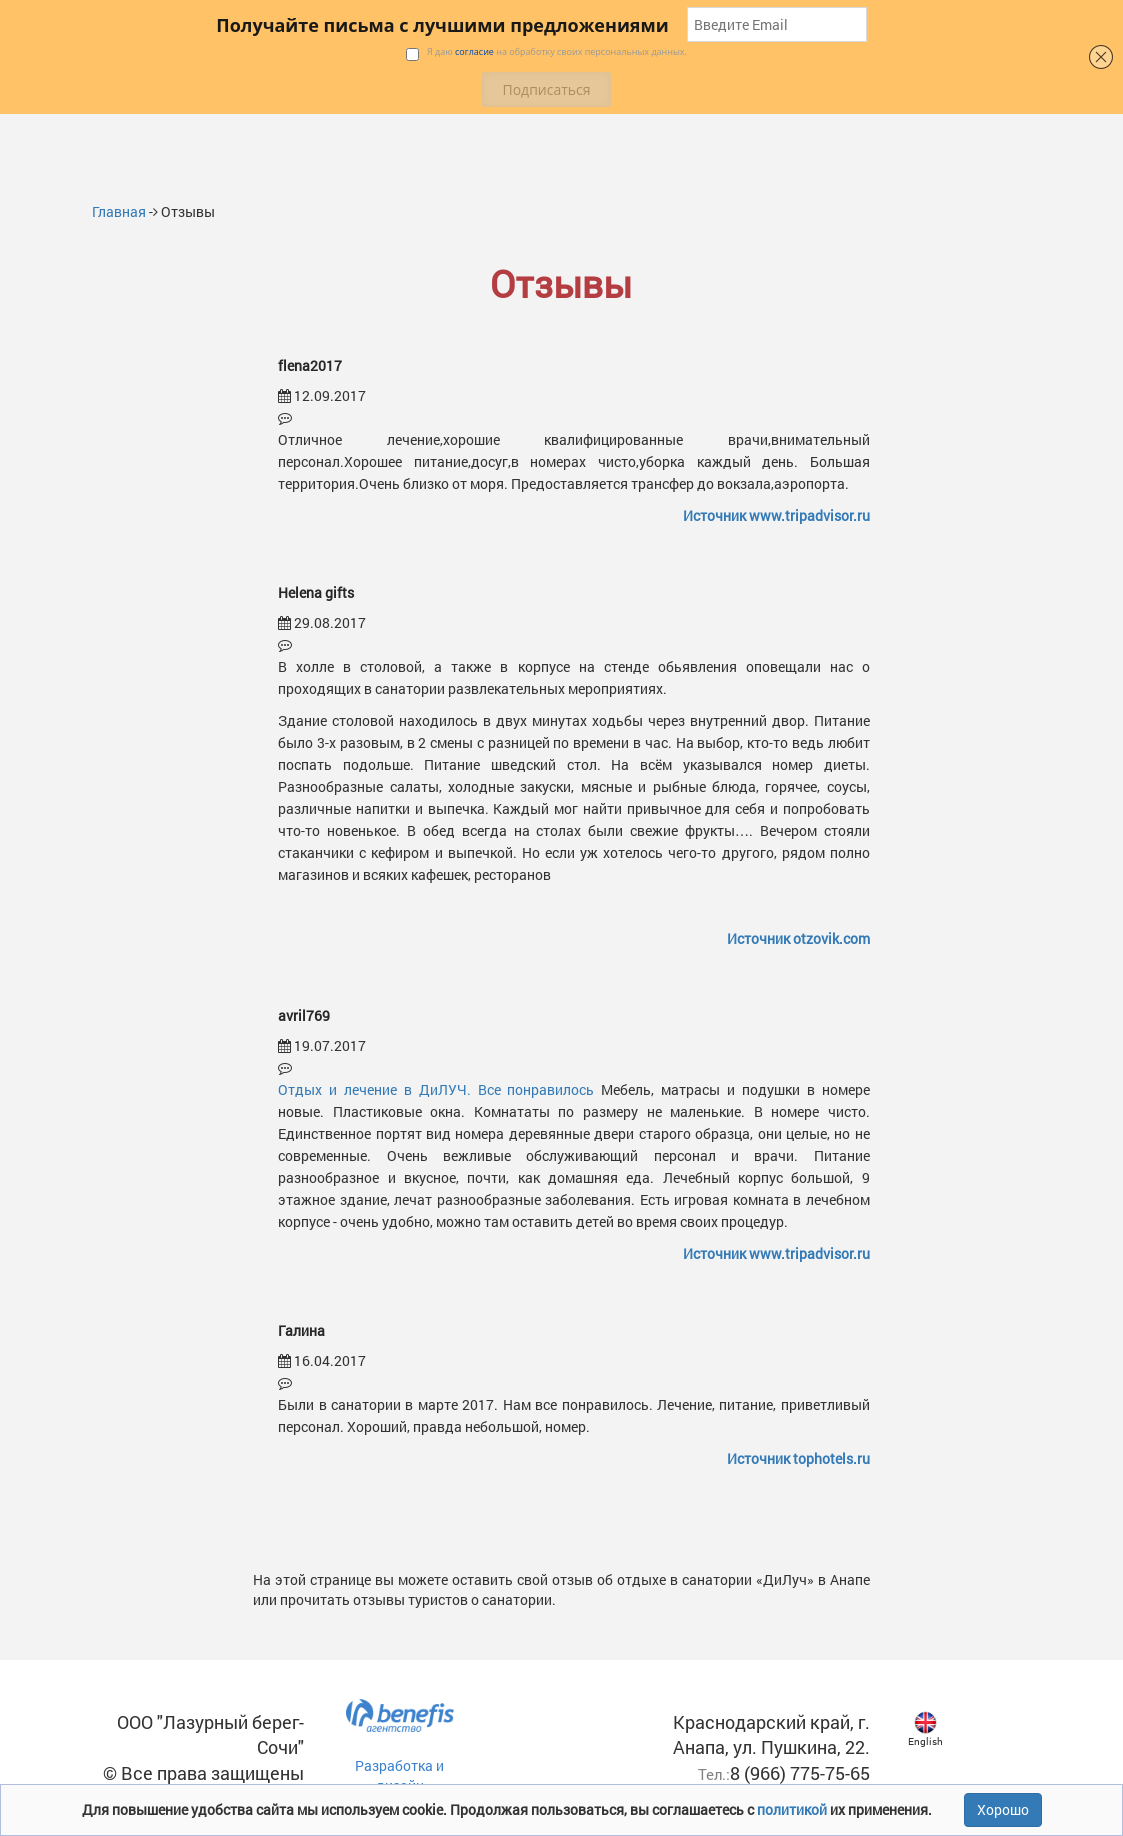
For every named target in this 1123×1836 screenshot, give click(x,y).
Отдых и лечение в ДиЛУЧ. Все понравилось (436, 1089)
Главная (119, 211)
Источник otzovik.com (798, 938)
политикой (793, 1809)
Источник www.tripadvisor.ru (776, 515)
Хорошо (1003, 1809)
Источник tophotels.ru (798, 1458)
